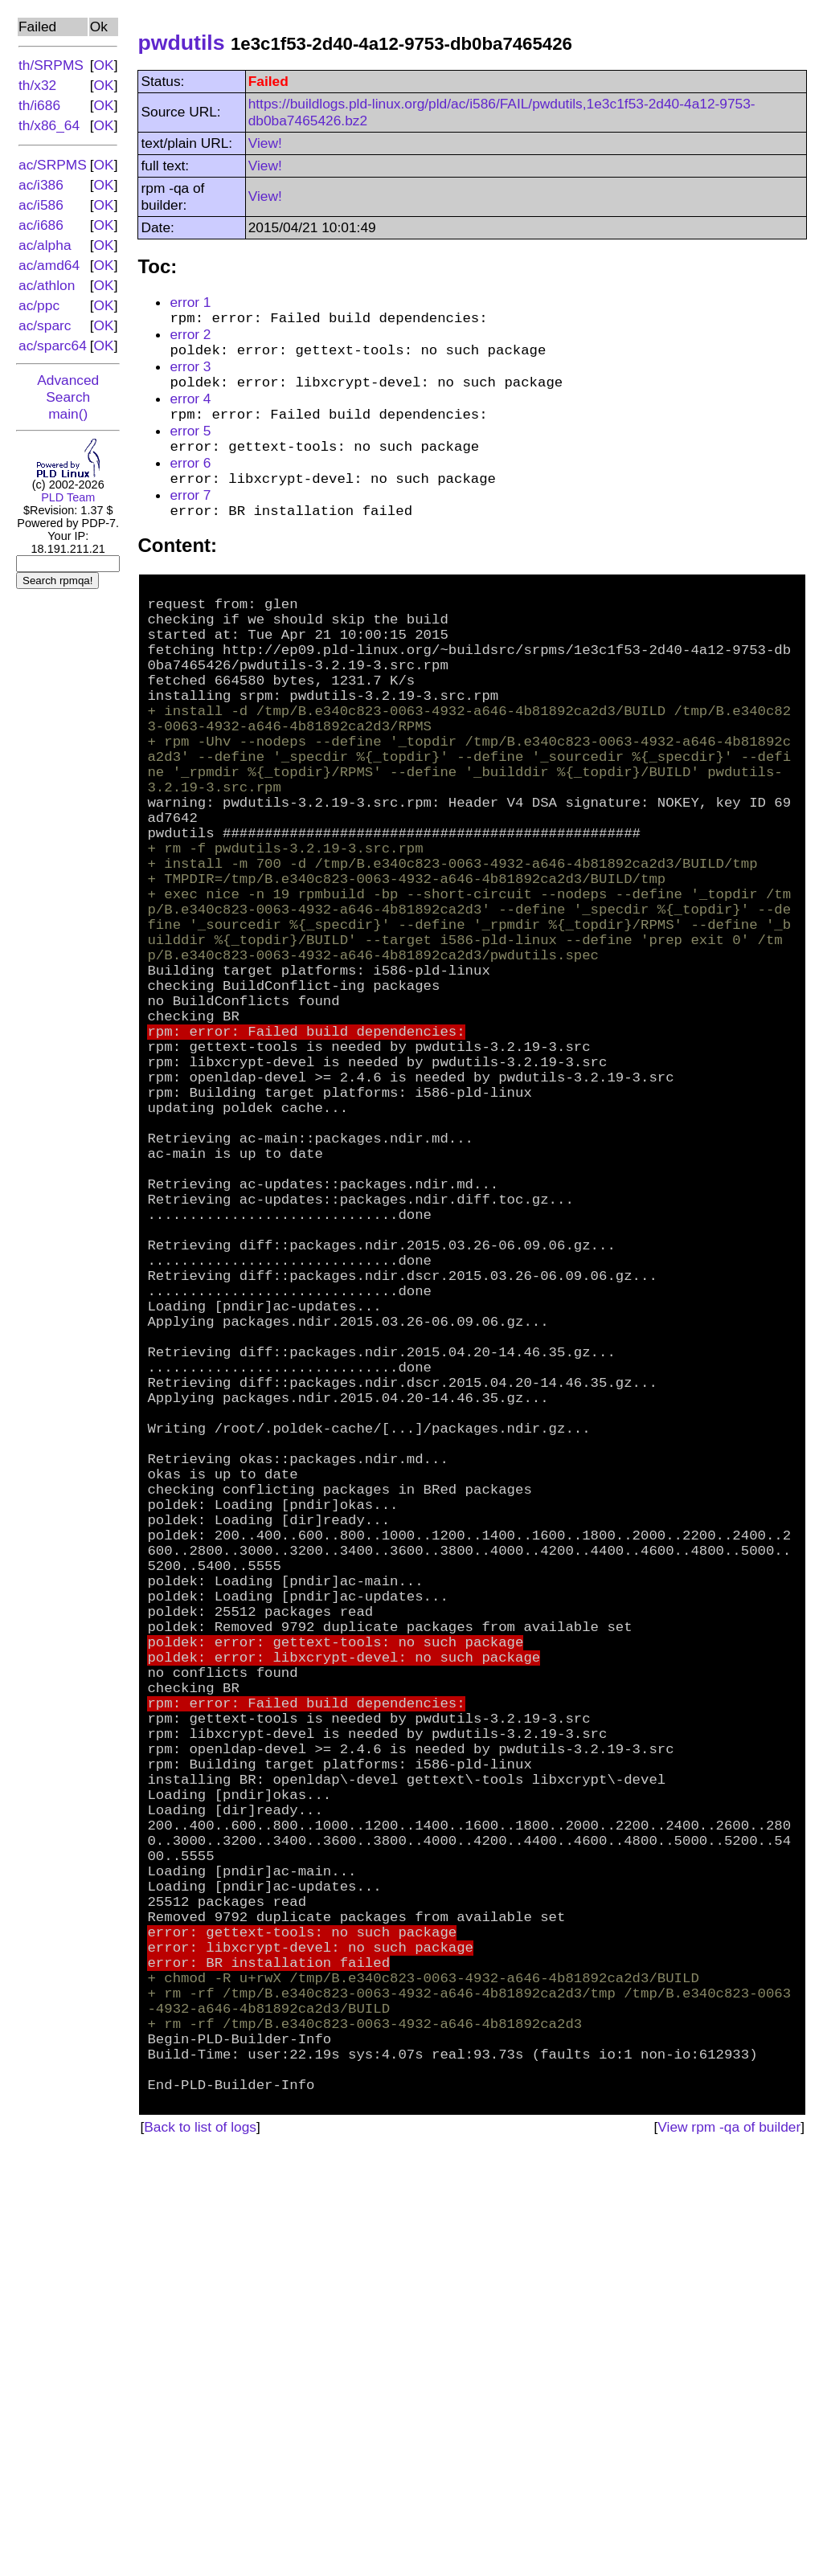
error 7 (190, 519)
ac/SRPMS (52, 165)
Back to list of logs (200, 2549)
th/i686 (39, 105)
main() (68, 414)
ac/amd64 (49, 265)
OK (104, 65)
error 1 (190, 302)
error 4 (190, 411)
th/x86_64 (49, 125)
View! (265, 143)
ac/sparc (45, 325)
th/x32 (37, 85)
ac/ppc (38, 305)
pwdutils (180, 43)
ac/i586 (40, 205)
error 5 (190, 447)
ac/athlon (46, 285)
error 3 (190, 374)
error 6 (190, 483)
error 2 (190, 338)
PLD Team (68, 497)
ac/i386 (40, 185)
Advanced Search (68, 388)
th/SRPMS (51, 65)
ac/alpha (45, 245)
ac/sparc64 (52, 345)
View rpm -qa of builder (728, 2549)
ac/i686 (40, 225)
